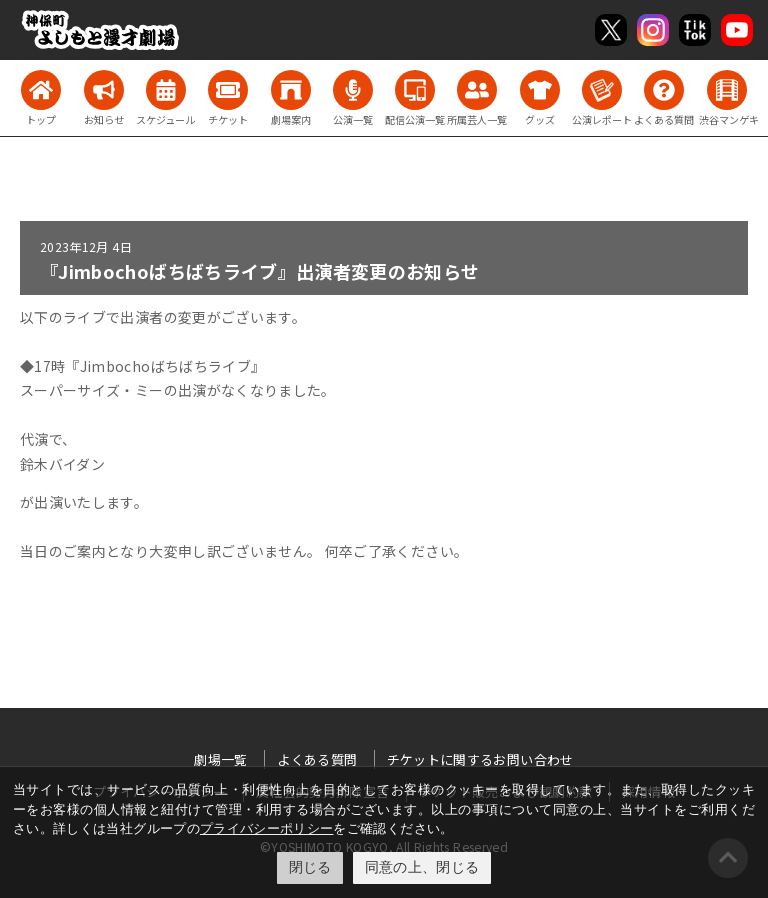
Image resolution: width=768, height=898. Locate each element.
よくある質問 (317, 759)
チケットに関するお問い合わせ (480, 759)
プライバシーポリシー (267, 828)
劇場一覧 (220, 759)
